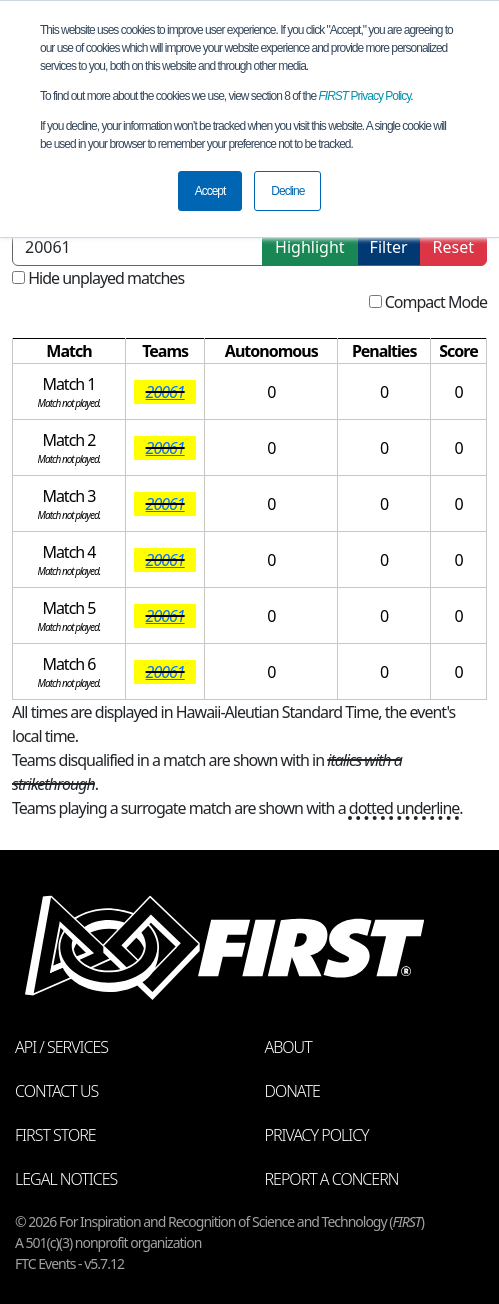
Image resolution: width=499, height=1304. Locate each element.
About (288, 1047)
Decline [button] (287, 191)
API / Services (61, 1047)
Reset (453, 247)
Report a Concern (332, 1179)
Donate (292, 1091)
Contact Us (56, 1091)
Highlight (309, 247)
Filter (389, 247)
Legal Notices (66, 1179)
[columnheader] (69, 351)
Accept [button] (210, 191)
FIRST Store (55, 1135)
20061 (165, 392)
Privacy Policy (365, 96)
